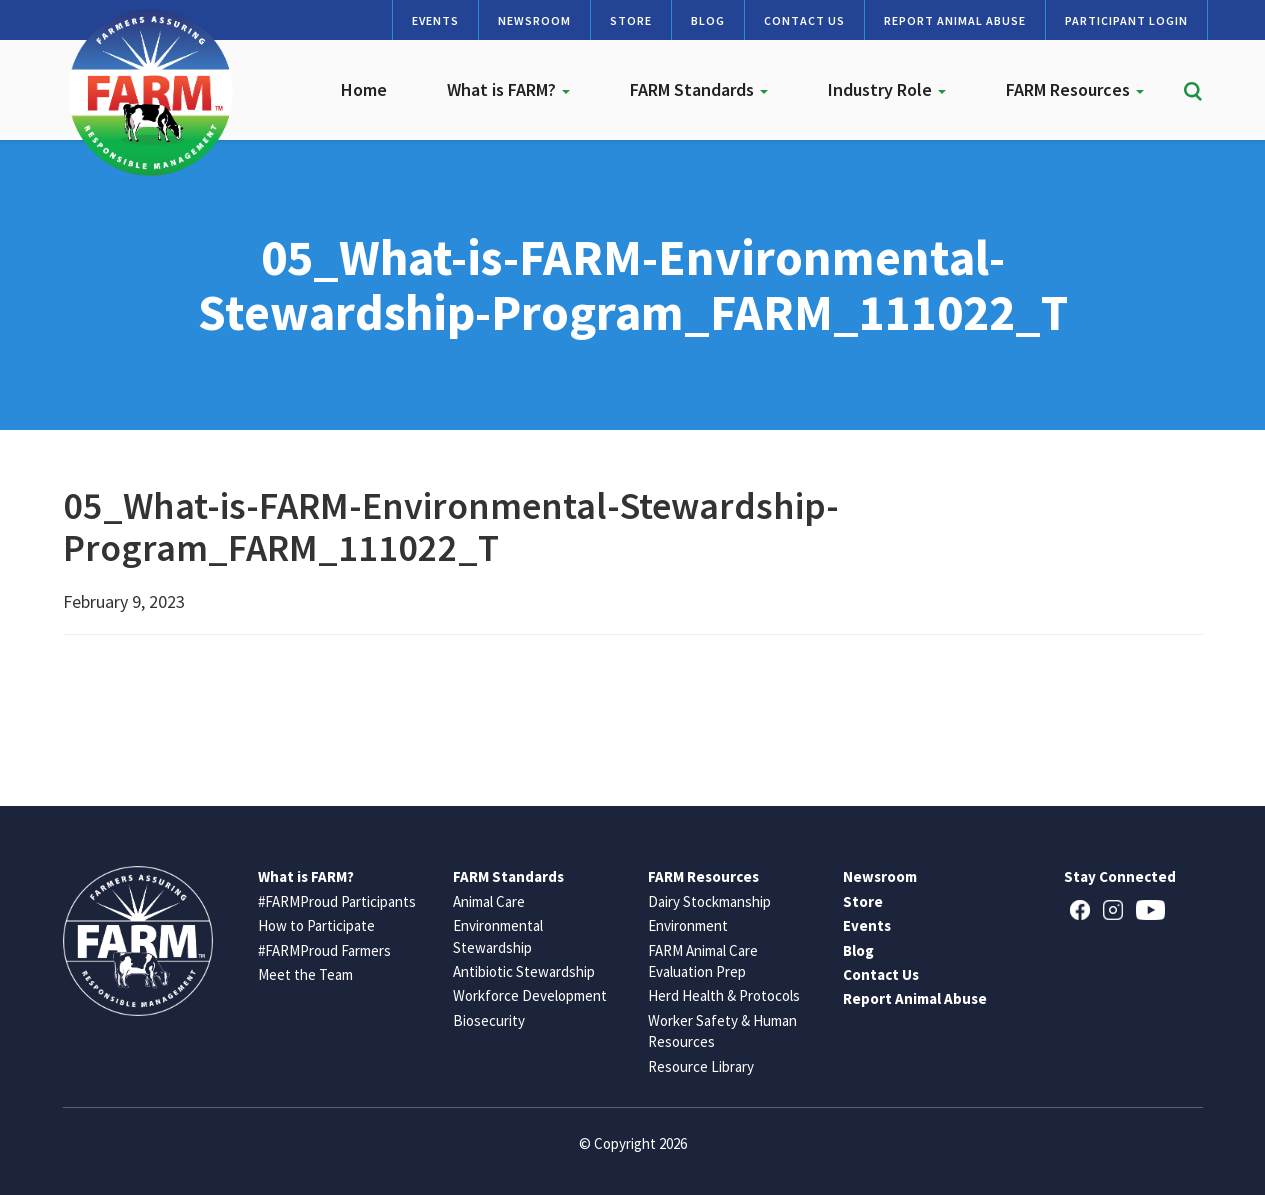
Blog (708, 20)
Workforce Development (530, 995)
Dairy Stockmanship (709, 901)
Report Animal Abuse (955, 20)
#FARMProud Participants (337, 901)
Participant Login (1126, 20)
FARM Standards (699, 89)
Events (435, 20)
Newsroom (534, 20)
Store (631, 20)
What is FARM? (508, 89)
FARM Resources (1075, 89)
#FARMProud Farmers (324, 950)
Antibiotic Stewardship (524, 971)
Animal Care (489, 901)
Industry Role (887, 89)
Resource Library (701, 1066)
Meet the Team (305, 974)
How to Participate (316, 925)
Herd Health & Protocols (724, 995)
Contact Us (804, 20)
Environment (688, 925)
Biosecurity (489, 1020)
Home (364, 89)
